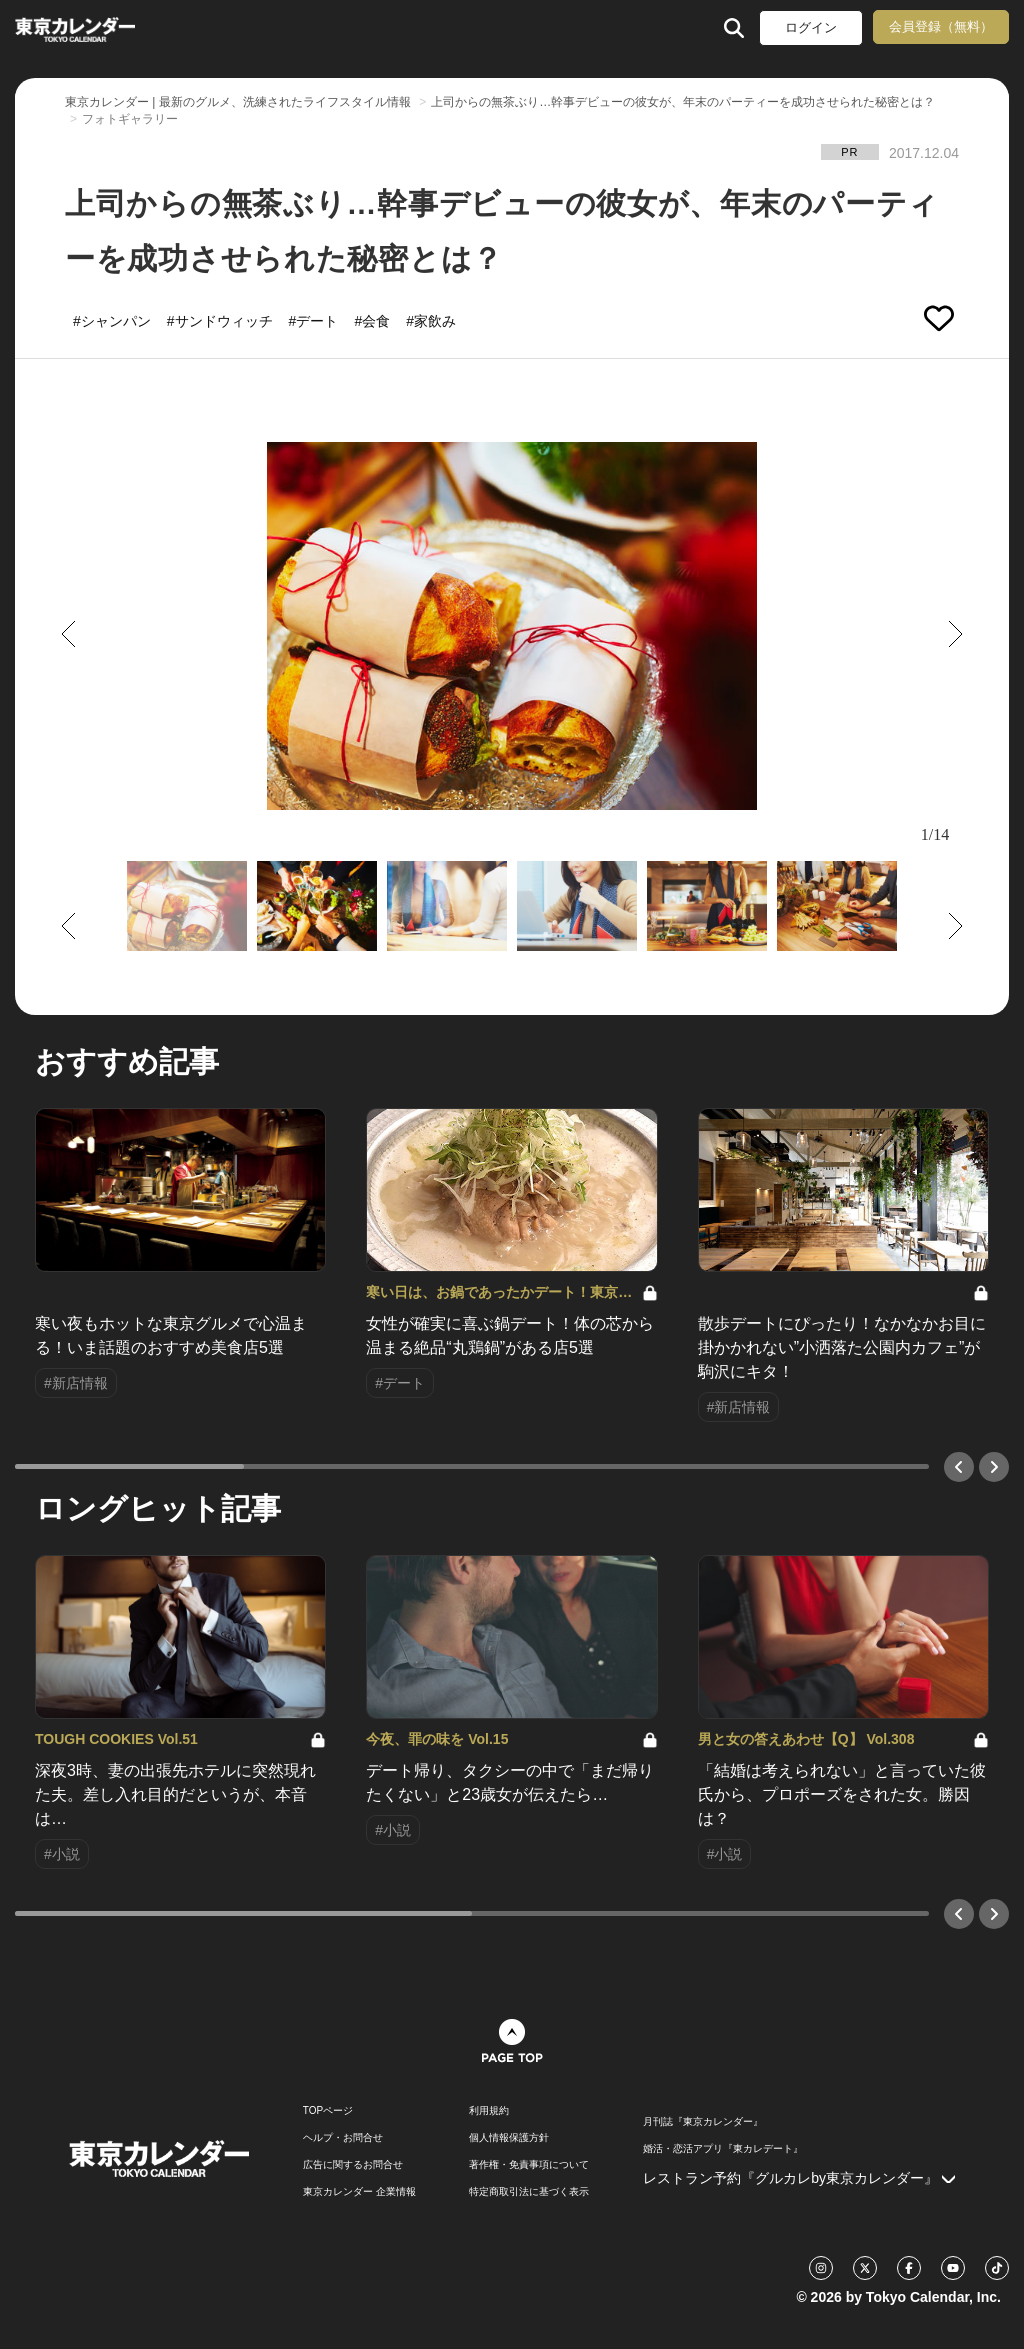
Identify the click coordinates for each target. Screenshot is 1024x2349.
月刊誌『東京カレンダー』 (703, 2122)
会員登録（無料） (941, 26)
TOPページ (328, 2111)
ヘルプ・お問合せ (343, 2138)
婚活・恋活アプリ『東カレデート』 (723, 2149)
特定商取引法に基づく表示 (529, 2192)
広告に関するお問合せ (353, 2165)
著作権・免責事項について (529, 2165)
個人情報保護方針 (509, 2138)
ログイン (811, 27)
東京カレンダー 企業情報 (359, 2192)
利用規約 (489, 2111)
